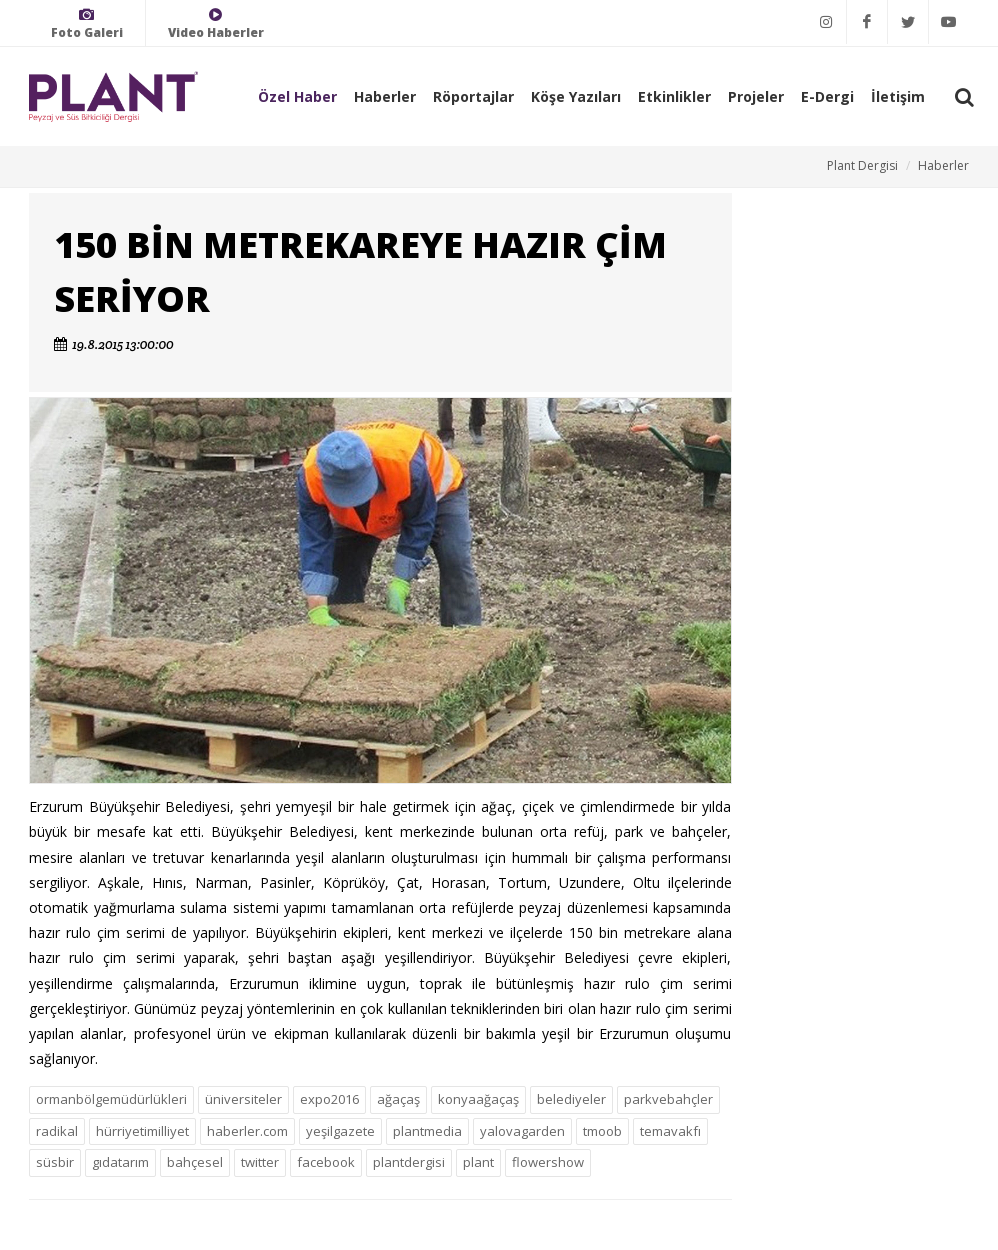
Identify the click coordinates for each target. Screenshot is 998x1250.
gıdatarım (120, 1162)
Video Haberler (216, 23)
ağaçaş (398, 1099)
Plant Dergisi (862, 165)
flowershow (548, 1162)
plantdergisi (409, 1162)
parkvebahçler (668, 1099)
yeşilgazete (340, 1131)
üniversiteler (243, 1099)
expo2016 (329, 1099)
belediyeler (571, 1099)
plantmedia (427, 1131)
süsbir (55, 1162)
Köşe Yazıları (576, 96)
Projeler (756, 96)
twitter (260, 1162)
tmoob (602, 1131)
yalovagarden (522, 1131)
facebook (326, 1162)
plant (478, 1162)
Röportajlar (473, 96)
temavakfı (670, 1131)
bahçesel (195, 1162)
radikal (57, 1131)
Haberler (385, 96)
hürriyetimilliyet (142, 1131)
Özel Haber (297, 96)
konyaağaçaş (478, 1099)
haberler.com (247, 1131)
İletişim (898, 96)
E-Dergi (827, 96)
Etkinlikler (674, 96)
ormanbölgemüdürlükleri (111, 1099)
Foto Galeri (87, 23)
